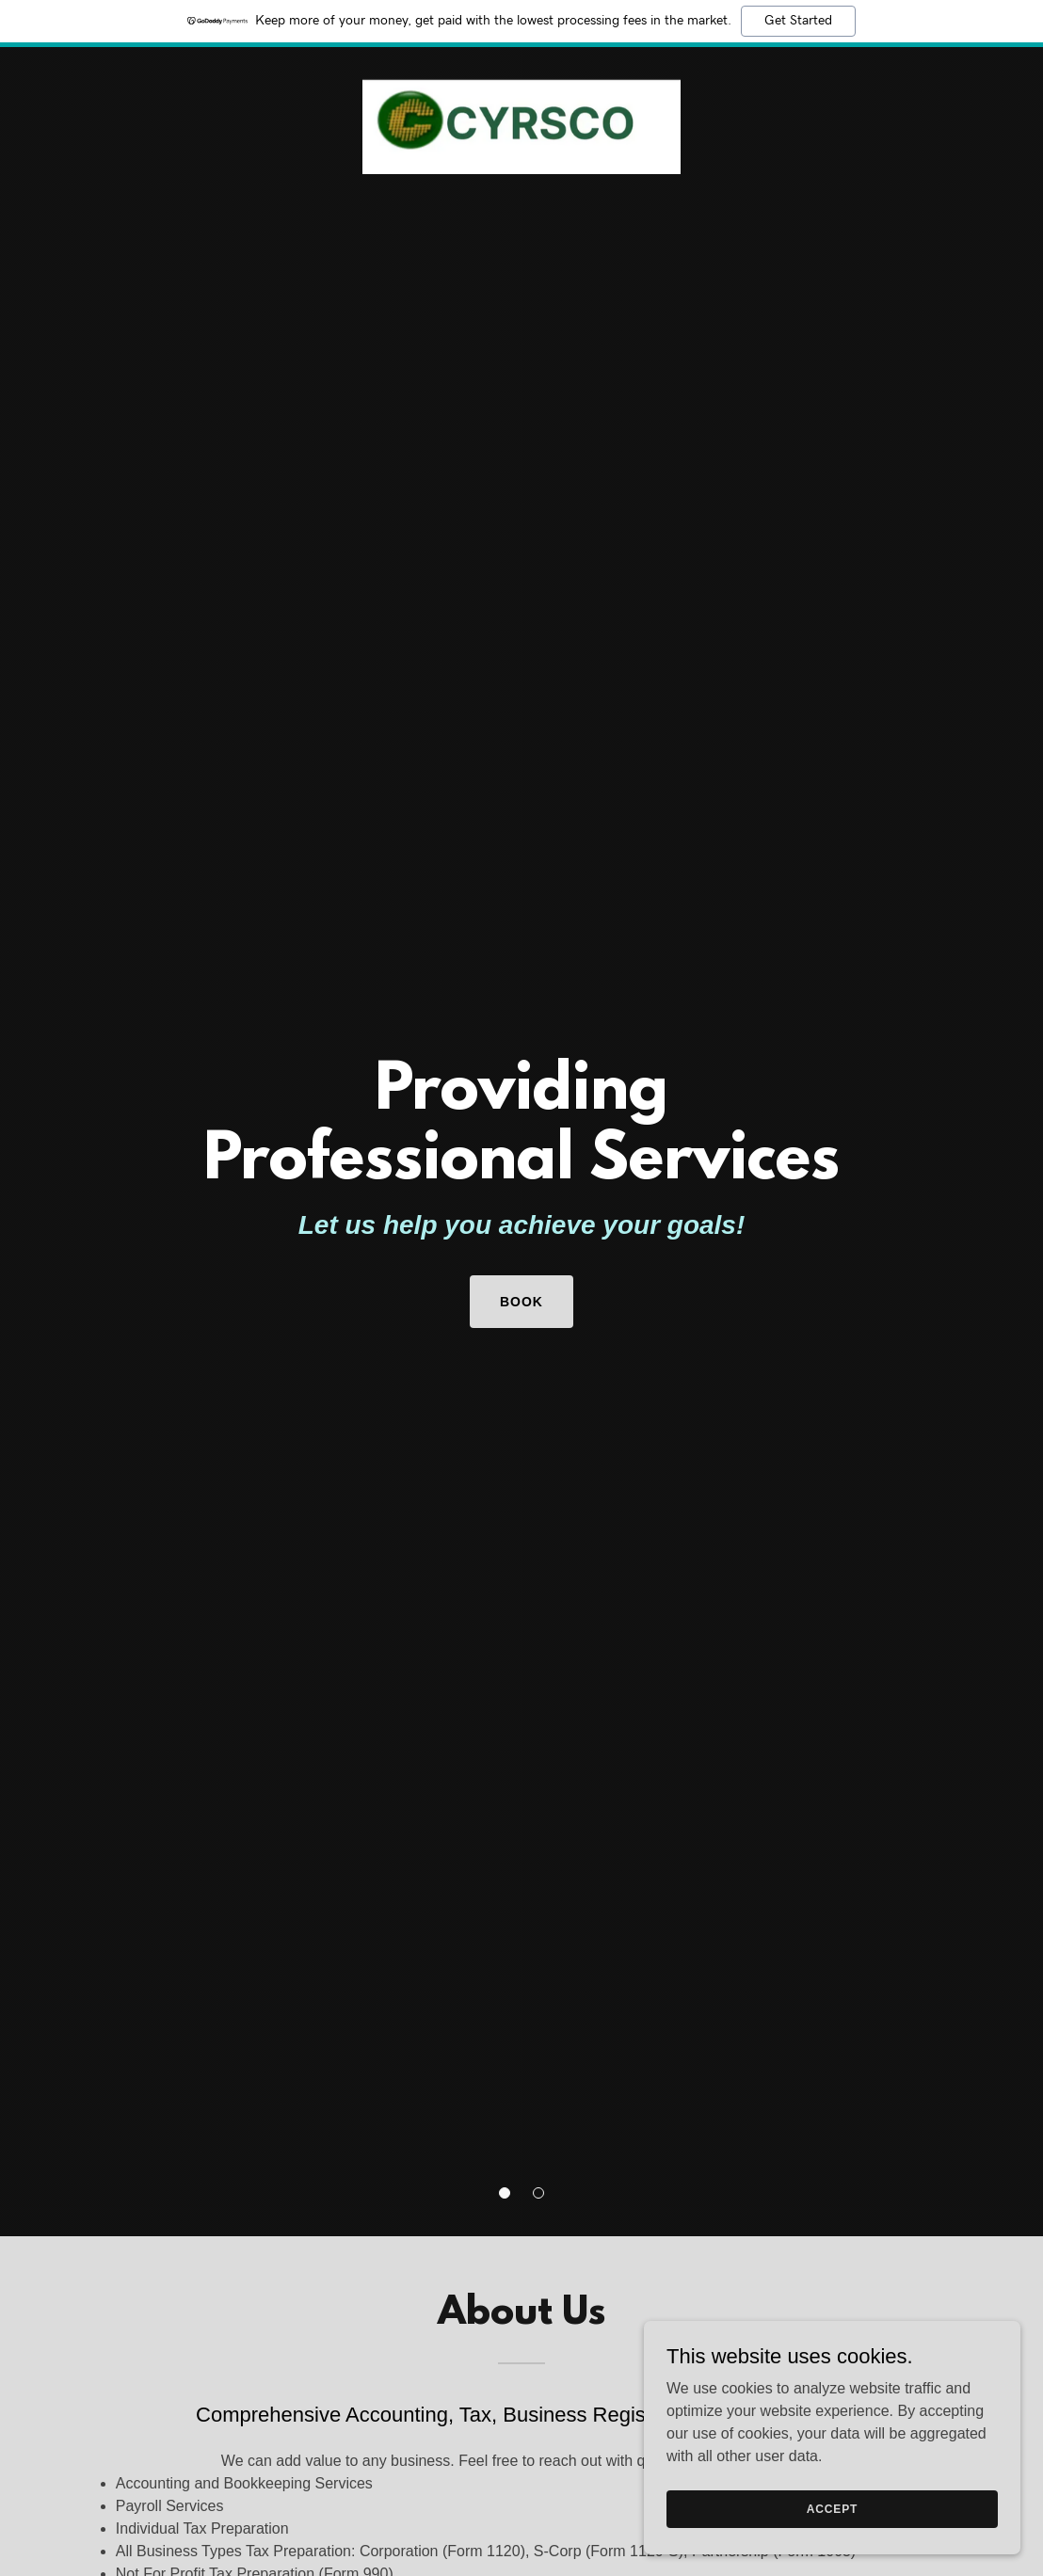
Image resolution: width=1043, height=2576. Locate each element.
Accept (832, 2508)
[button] (504, 2193)
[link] (521, 69)
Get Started (798, 20)
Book (521, 1301)
